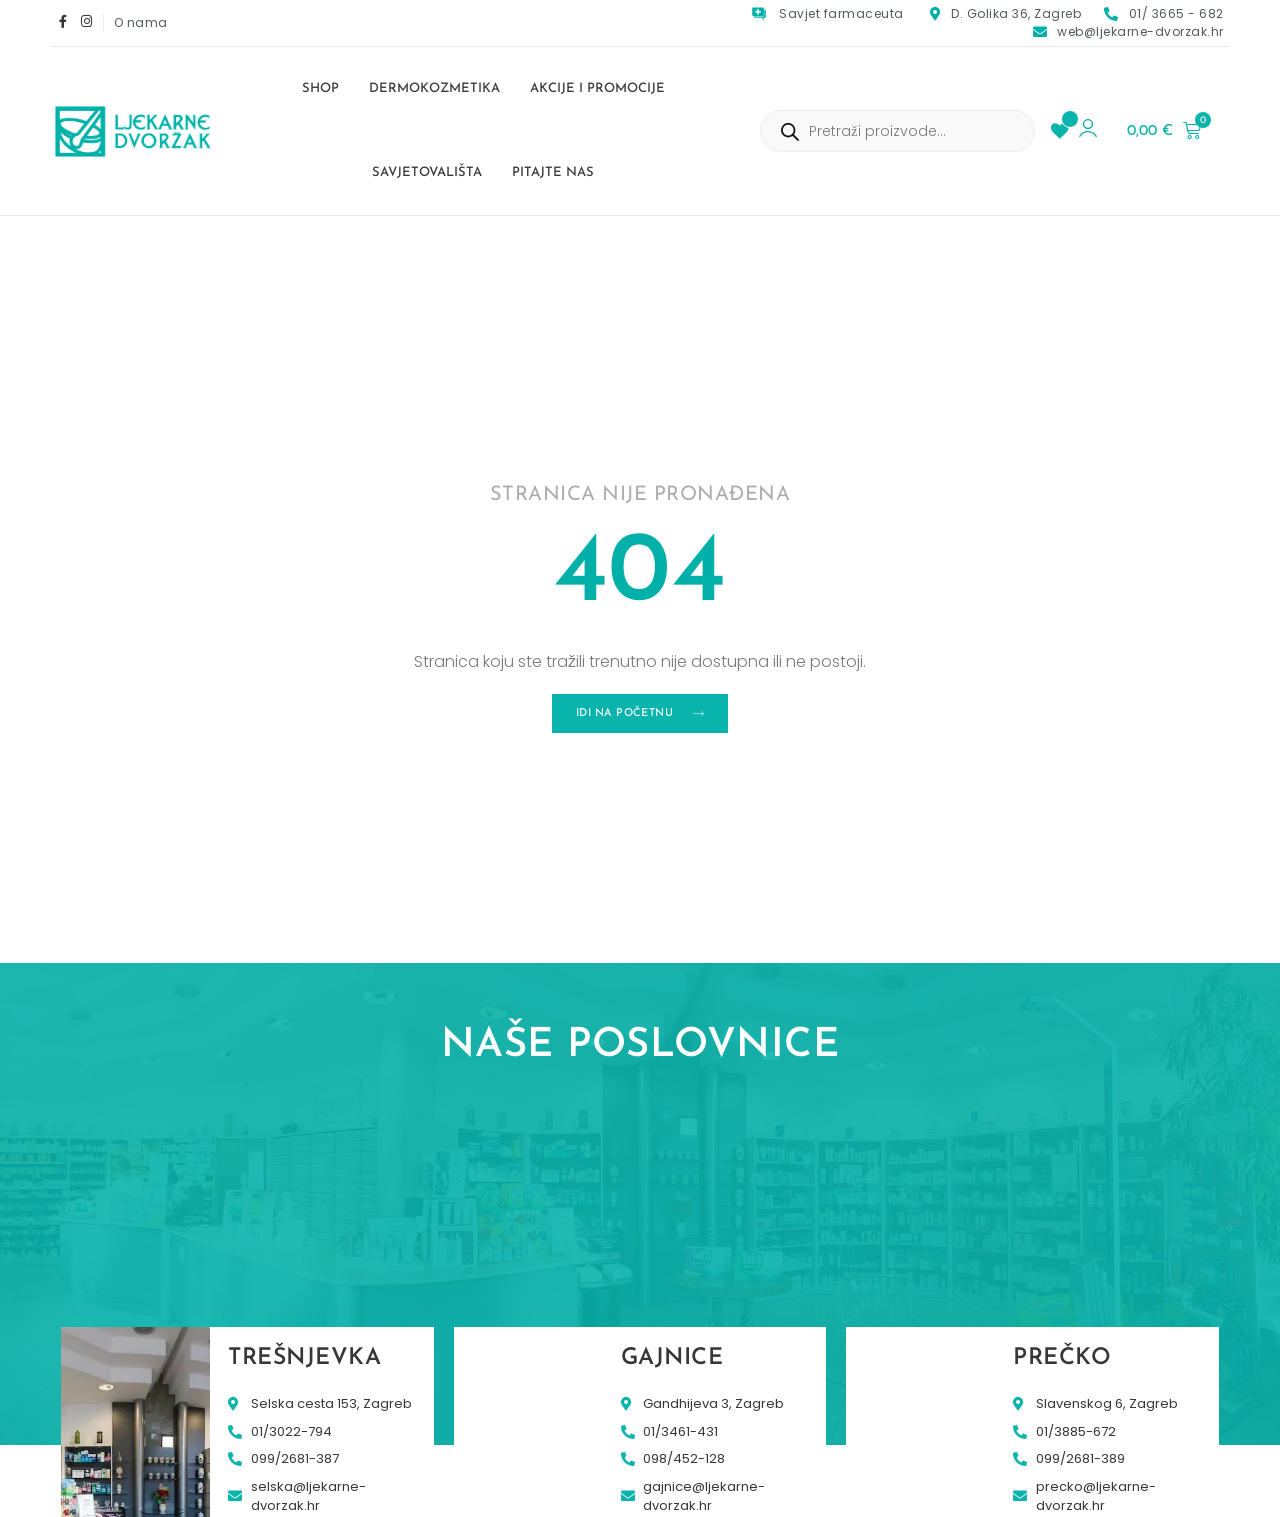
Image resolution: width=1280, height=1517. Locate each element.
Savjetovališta (427, 172)
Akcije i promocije (597, 88)
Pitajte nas (553, 172)
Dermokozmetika (434, 88)
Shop (320, 88)
